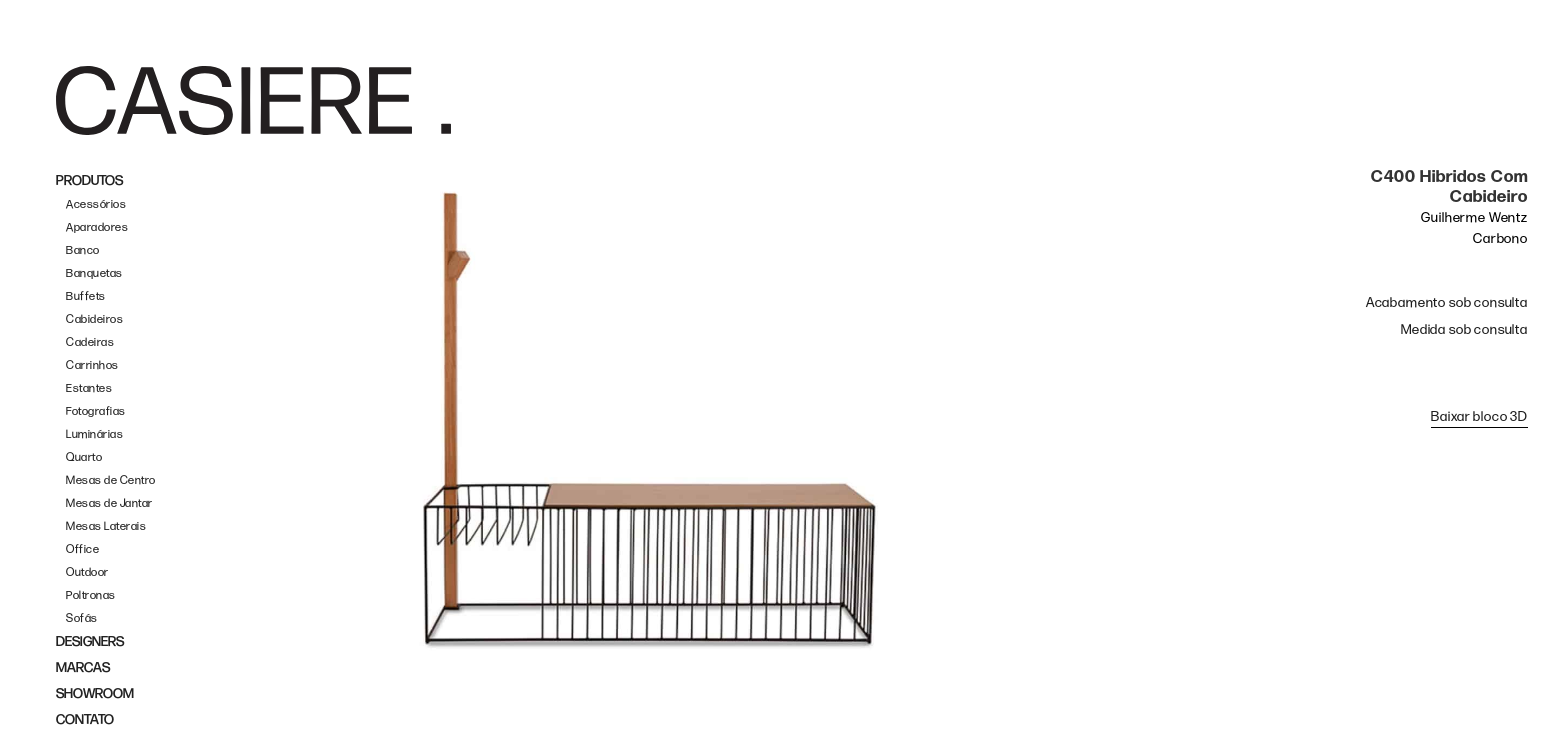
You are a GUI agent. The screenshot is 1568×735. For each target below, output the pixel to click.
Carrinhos (92, 365)
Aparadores (97, 227)
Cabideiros (94, 319)
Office (82, 549)
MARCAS (83, 667)
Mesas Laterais (106, 526)
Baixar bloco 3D (1479, 416)
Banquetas (94, 273)
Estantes (89, 388)
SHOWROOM (95, 693)
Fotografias (96, 411)
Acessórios (96, 204)
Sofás (82, 618)
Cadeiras (90, 342)
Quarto (84, 457)
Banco (83, 250)
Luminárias (94, 434)
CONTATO (85, 719)
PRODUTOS (89, 180)
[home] (253, 101)
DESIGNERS (90, 641)
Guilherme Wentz (1474, 217)
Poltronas (91, 595)
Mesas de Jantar (109, 503)
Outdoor (87, 572)
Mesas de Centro (111, 480)
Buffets (86, 296)
